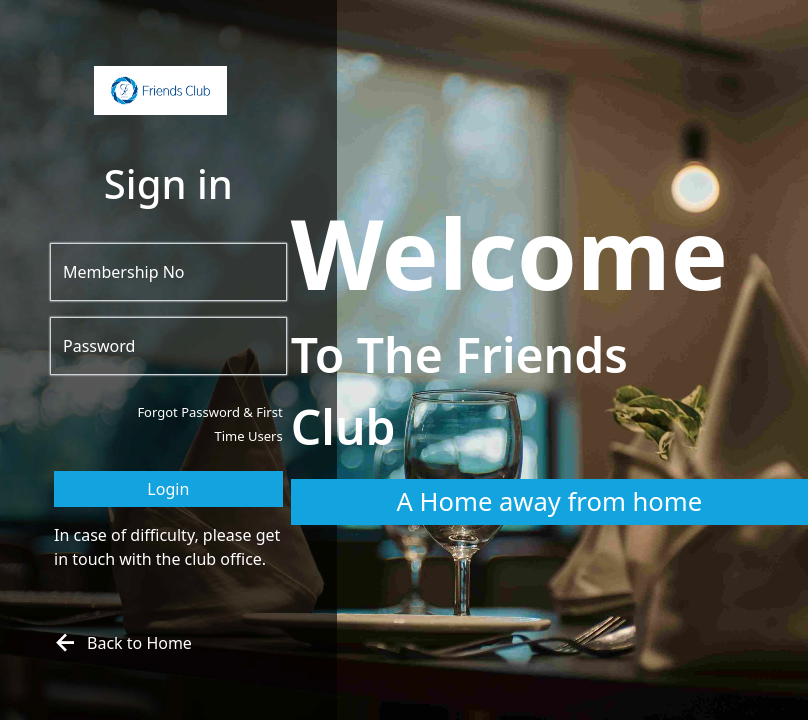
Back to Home (121, 643)
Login (168, 489)
